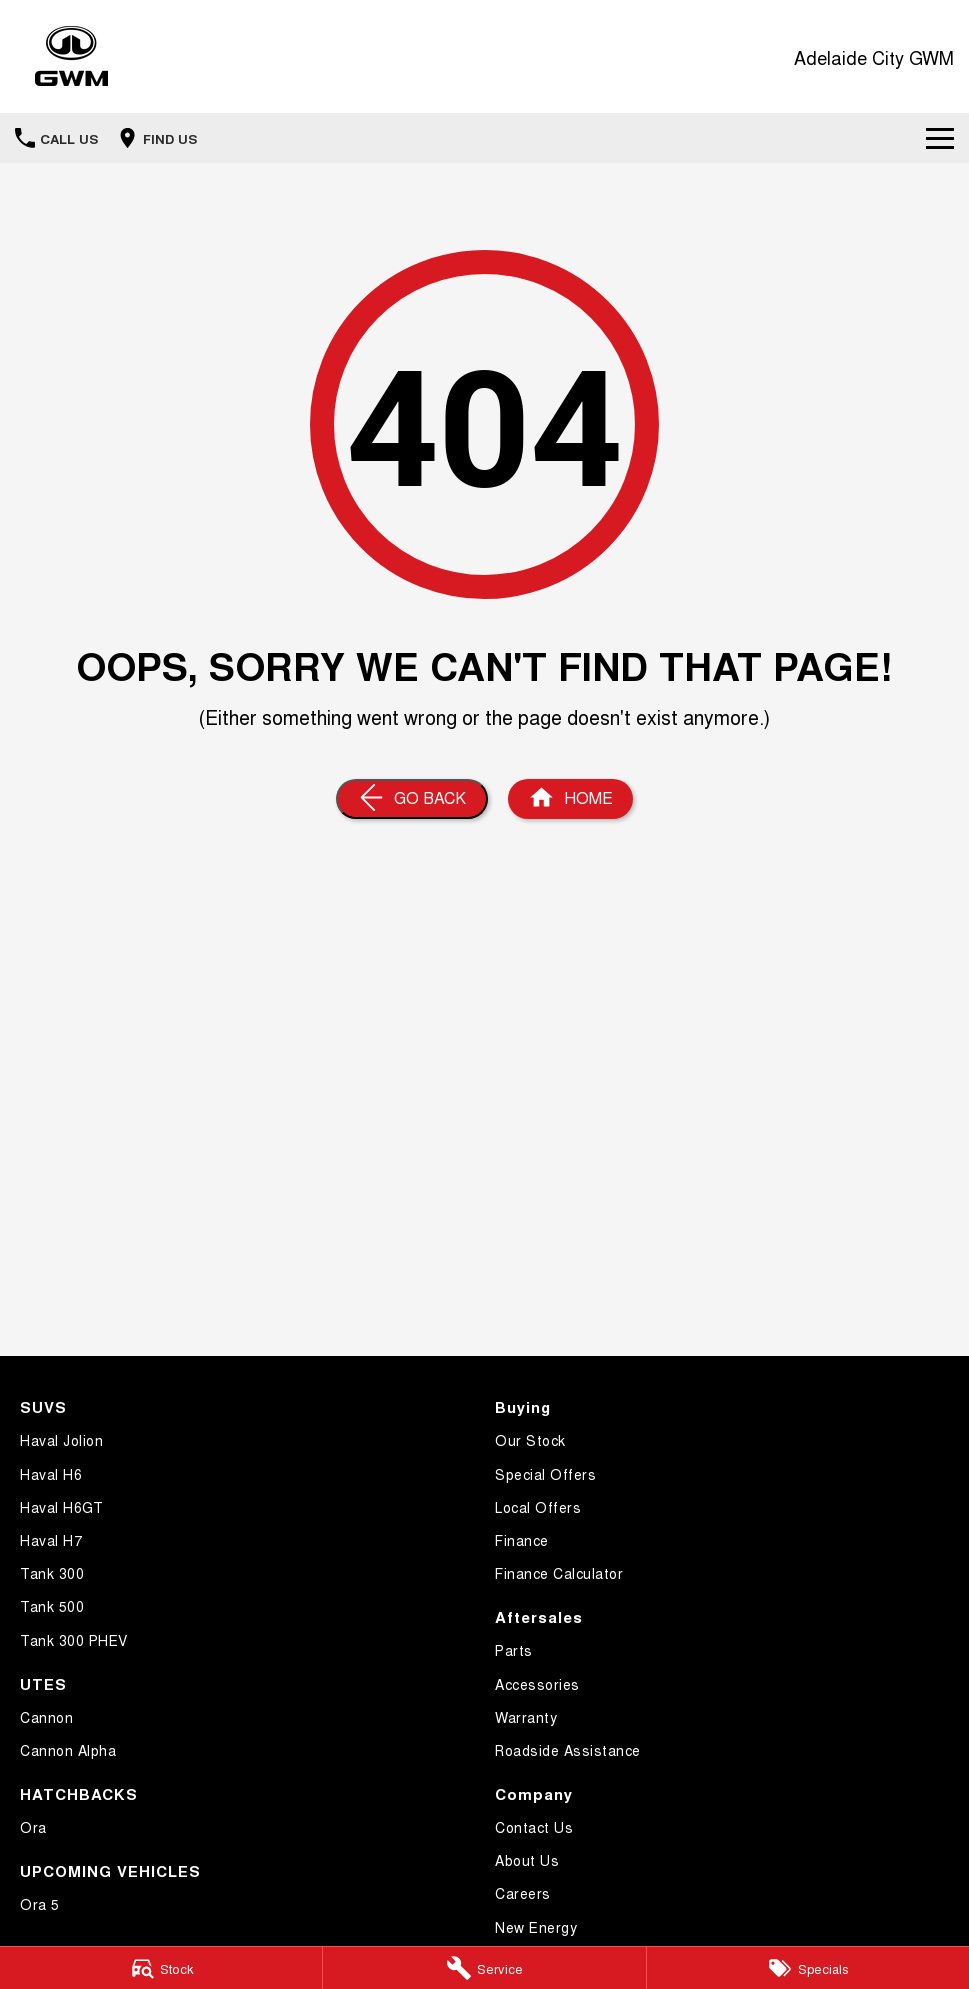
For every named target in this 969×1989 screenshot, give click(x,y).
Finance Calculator (559, 1573)
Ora (33, 1827)
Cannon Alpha (68, 1750)
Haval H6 (51, 1474)
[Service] (484, 1968)
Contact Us (534, 1827)
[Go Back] (412, 799)
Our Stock (530, 1440)
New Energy (536, 1927)
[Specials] (808, 1968)
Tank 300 (52, 1573)
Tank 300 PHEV (74, 1640)
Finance (522, 1540)
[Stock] (161, 1968)
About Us (527, 1860)
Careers (523, 1893)
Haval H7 (51, 1540)
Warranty (526, 1717)
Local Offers (538, 1507)
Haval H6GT (61, 1507)
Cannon (46, 1717)
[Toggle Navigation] (940, 138)
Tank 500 (52, 1606)
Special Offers (545, 1474)
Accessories (537, 1684)
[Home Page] (71, 56)
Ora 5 (40, 1904)
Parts (514, 1650)
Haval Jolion (61, 1440)
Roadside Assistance (568, 1750)
